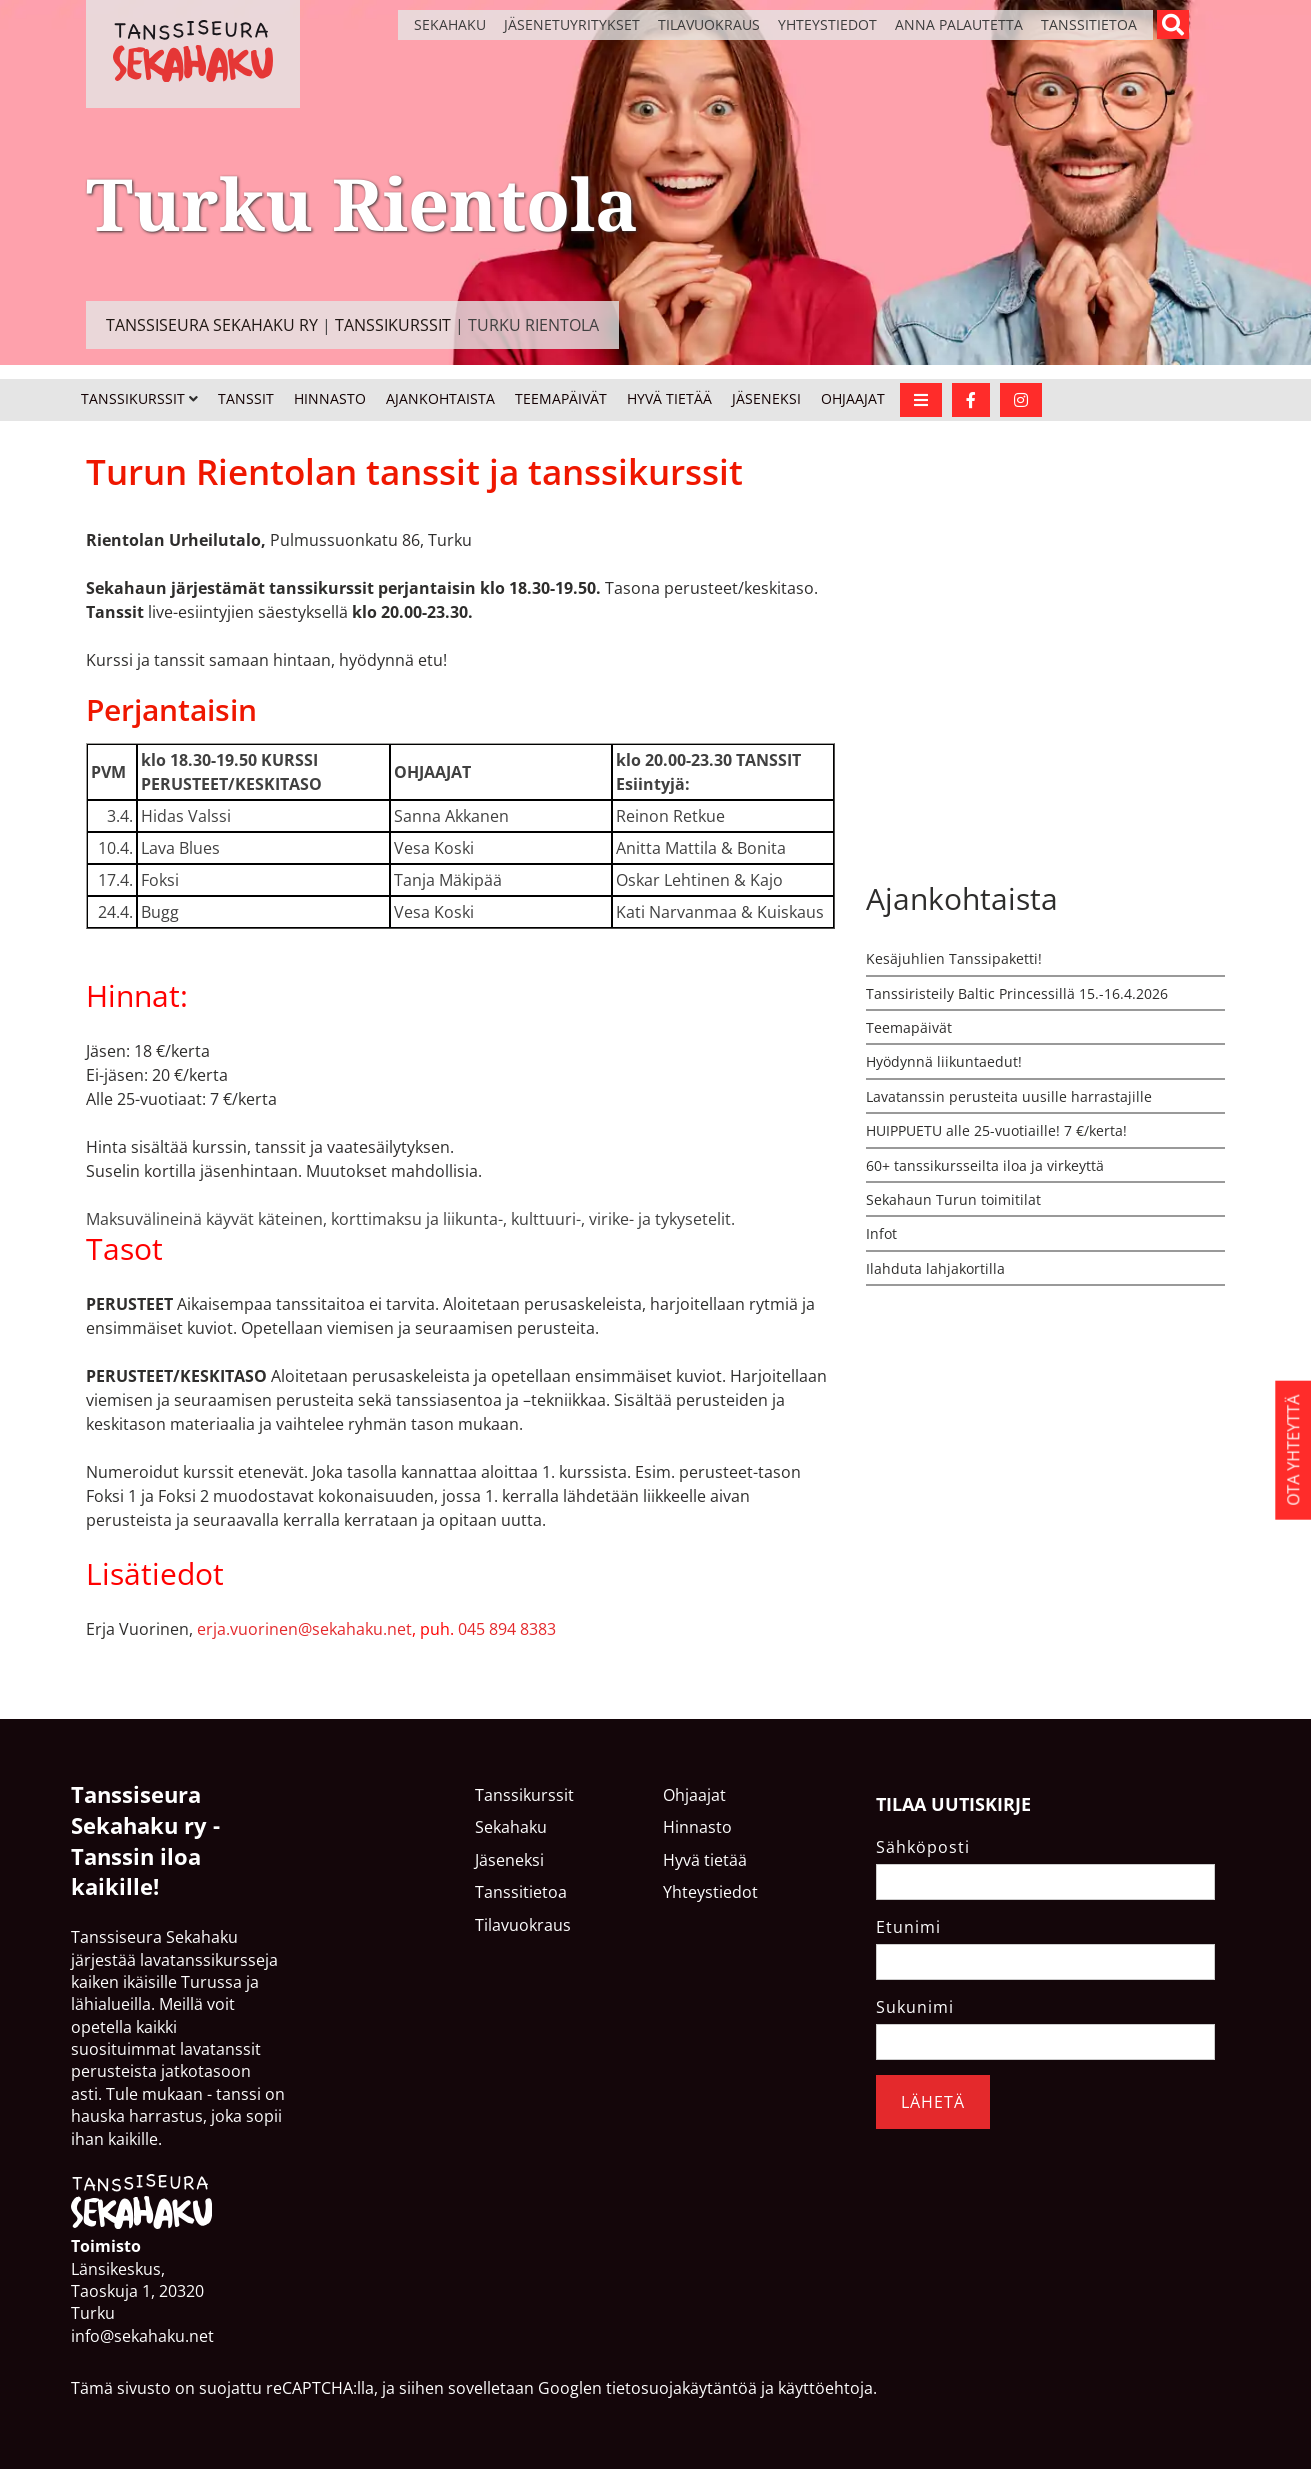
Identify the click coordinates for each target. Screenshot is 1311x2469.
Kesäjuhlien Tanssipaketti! (954, 958)
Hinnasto (330, 398)
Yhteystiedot (827, 24)
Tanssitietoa (1089, 24)
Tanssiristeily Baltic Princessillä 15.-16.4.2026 (1017, 993)
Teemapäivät (561, 398)
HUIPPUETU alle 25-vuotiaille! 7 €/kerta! (996, 1130)
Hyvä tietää (669, 398)
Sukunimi (915, 2007)
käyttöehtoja (825, 2388)
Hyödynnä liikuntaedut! (944, 1061)
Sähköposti (923, 1847)
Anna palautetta (959, 24)
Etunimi (908, 1927)
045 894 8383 (507, 1629)
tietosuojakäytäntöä (681, 2388)
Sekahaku (450, 24)
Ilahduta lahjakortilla (935, 1268)
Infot (881, 1233)
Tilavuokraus (709, 24)
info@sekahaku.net (142, 2336)
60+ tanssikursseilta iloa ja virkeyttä (985, 1165)
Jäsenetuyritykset (572, 24)
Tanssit (246, 398)
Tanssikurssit (133, 398)
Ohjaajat (853, 398)
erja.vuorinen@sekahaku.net (304, 1629)
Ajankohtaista (440, 398)
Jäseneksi (766, 398)
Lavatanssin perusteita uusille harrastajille (1009, 1096)
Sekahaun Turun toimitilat (953, 1199)
